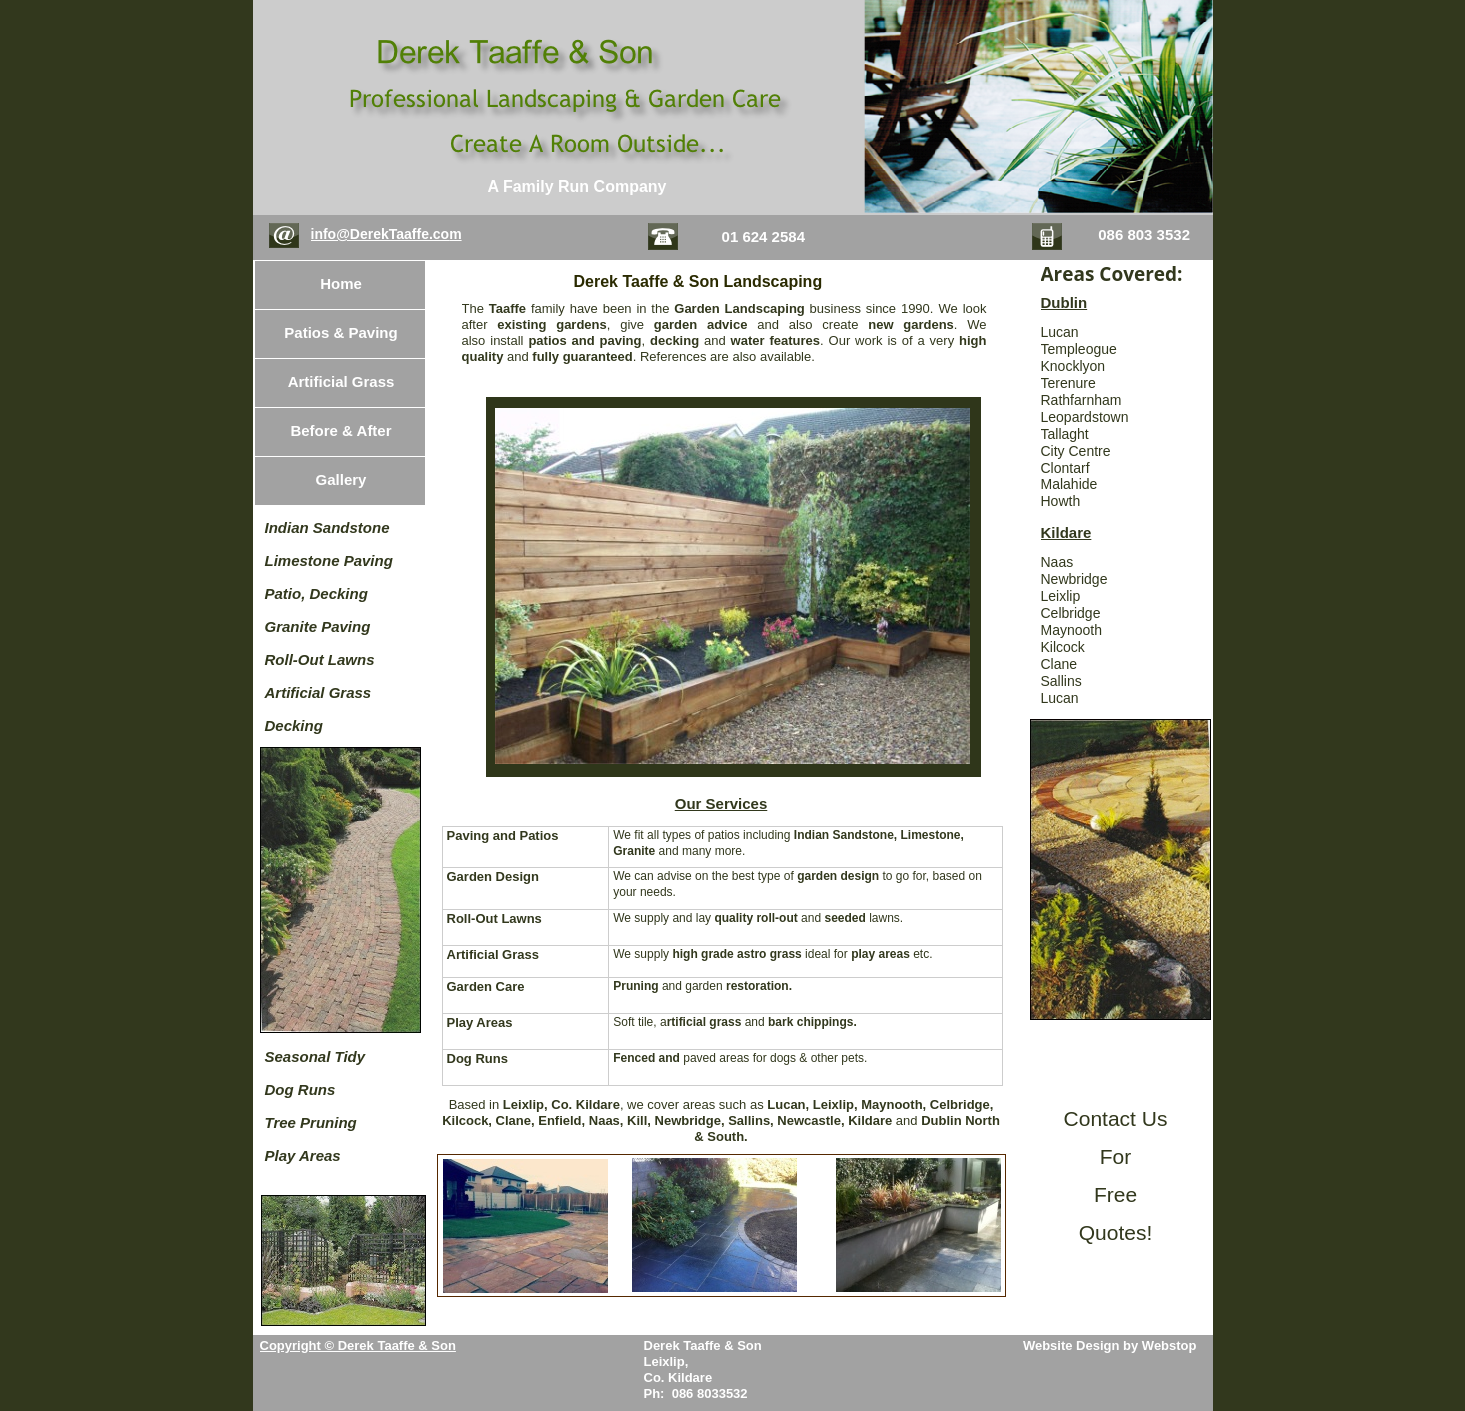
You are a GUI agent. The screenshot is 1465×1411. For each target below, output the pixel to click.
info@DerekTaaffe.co (380, 234)
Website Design (1073, 1345)
